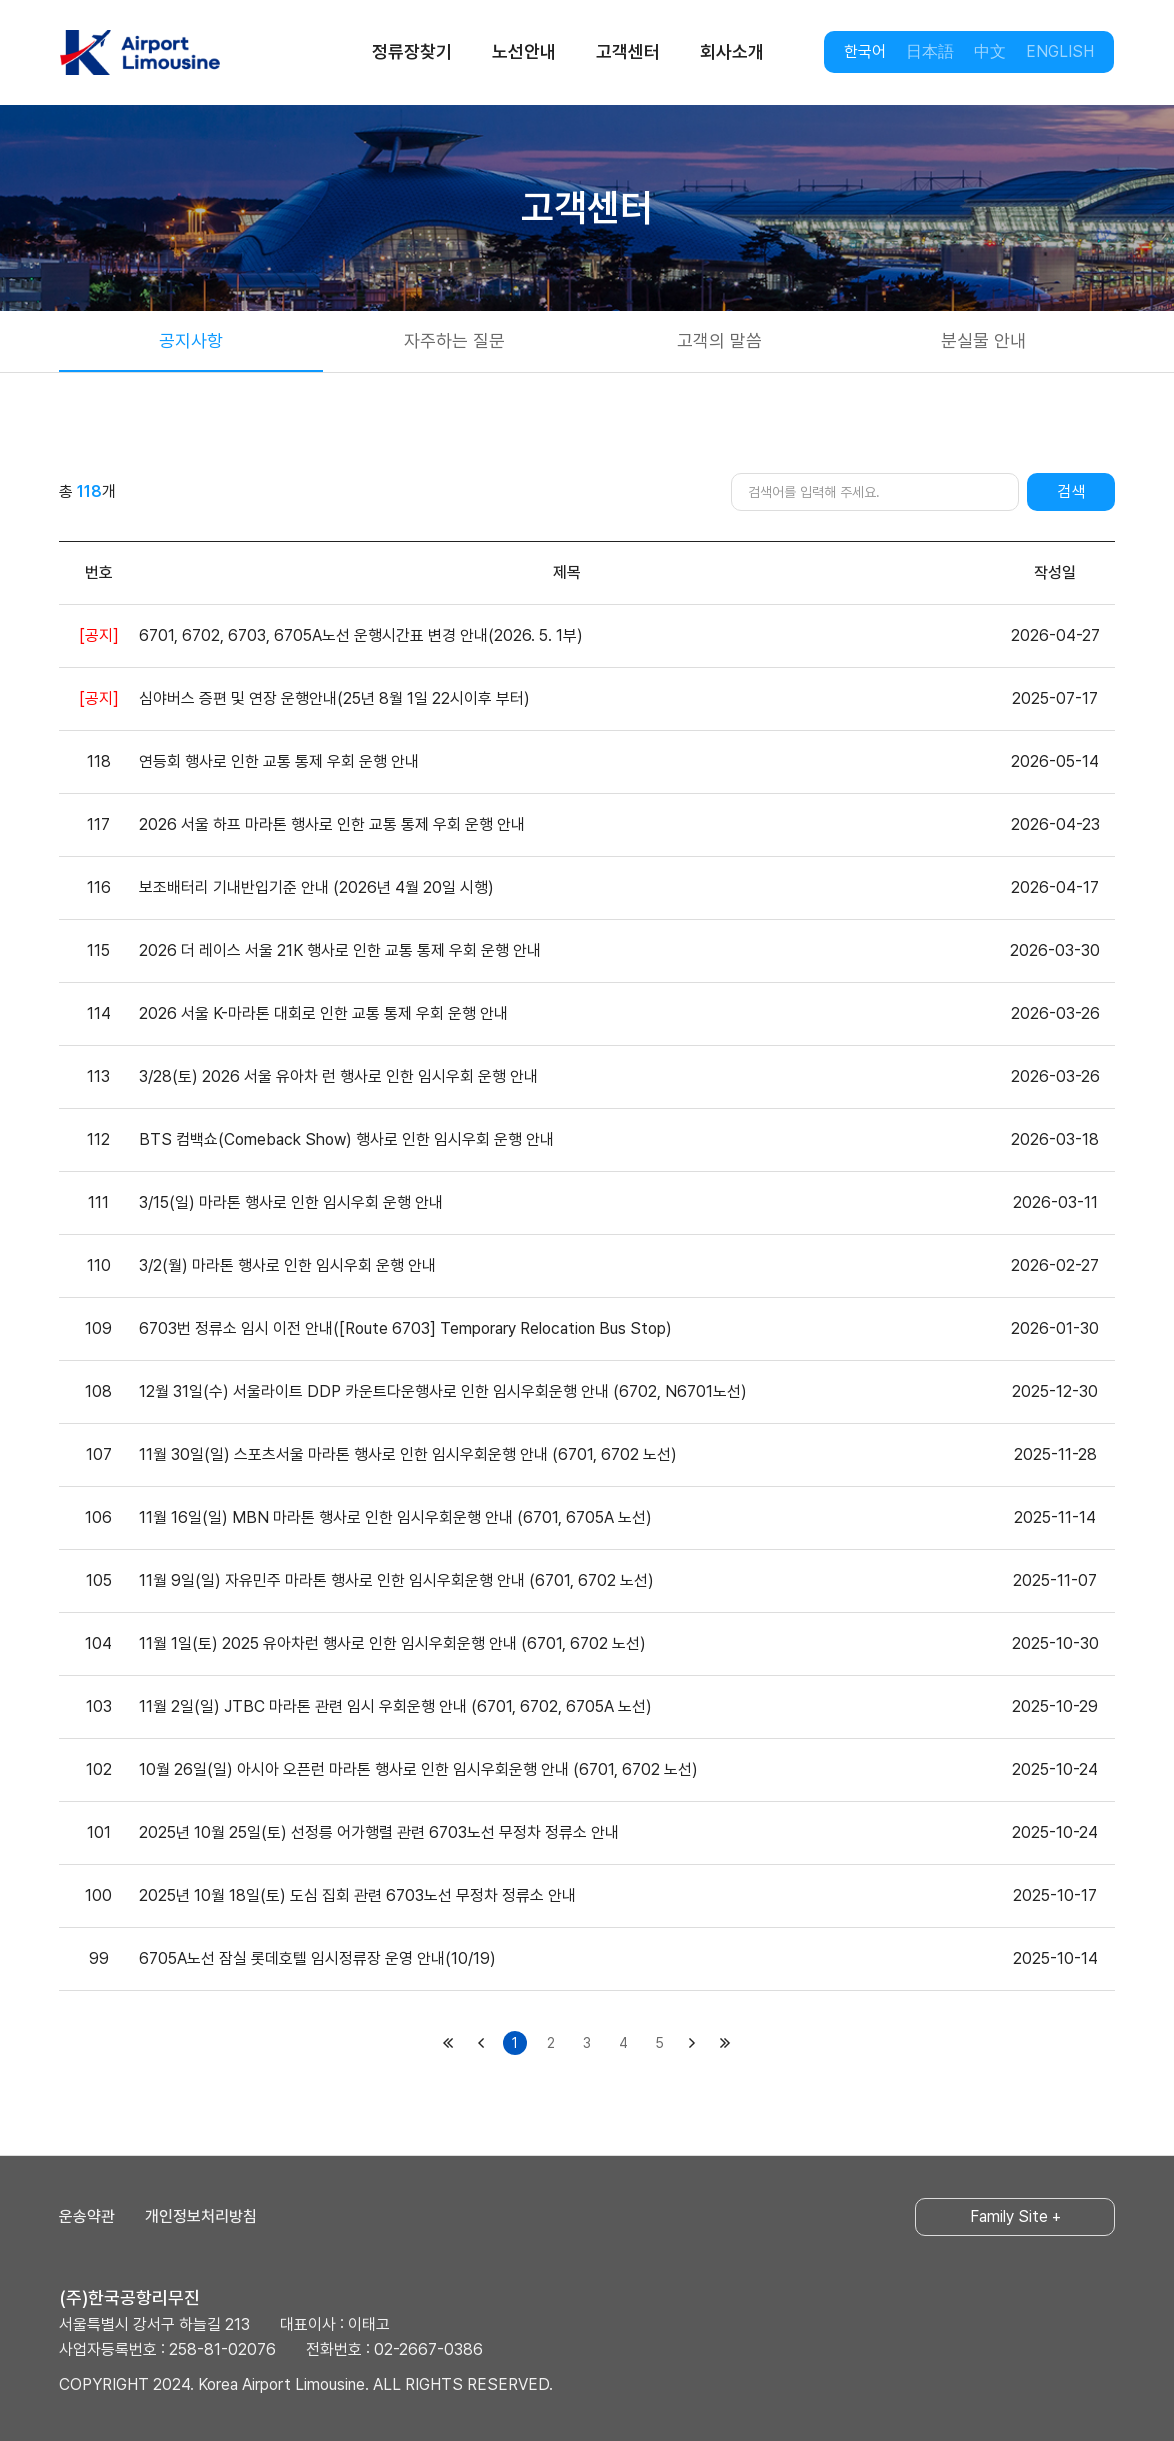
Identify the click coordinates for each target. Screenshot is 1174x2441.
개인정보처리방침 (201, 2216)
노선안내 (524, 51)
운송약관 (87, 2216)
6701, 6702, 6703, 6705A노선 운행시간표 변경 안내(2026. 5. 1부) (361, 635)
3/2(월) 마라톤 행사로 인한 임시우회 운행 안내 (287, 1265)
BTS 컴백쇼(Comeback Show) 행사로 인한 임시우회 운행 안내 (346, 1139)
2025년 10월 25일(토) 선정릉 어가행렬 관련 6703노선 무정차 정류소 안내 (379, 1832)
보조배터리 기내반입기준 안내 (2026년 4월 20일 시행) (316, 887)
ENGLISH (1060, 51)
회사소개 (732, 51)
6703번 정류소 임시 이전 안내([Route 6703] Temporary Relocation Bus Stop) (405, 1328)
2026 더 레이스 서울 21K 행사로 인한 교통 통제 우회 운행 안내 (340, 950)
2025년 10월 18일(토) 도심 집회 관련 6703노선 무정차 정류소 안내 (357, 1895)
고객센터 (628, 51)
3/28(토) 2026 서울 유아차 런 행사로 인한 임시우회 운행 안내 (338, 1076)
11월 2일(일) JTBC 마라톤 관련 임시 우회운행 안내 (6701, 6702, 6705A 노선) (395, 1706)
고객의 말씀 (719, 340)
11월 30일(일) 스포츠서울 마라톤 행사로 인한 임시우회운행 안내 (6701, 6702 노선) (408, 1454)
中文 (990, 51)
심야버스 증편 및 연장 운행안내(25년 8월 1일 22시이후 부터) (334, 698)
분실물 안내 (983, 340)
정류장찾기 (412, 51)
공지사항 (191, 340)
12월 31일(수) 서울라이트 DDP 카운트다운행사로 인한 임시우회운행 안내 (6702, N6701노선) (443, 1391)
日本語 (930, 51)
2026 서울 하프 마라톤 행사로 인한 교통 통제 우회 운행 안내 (332, 824)
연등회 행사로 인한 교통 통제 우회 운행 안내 (279, 761)
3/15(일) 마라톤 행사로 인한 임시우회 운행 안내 (291, 1202)
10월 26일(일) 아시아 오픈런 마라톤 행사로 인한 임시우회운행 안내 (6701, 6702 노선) (418, 1769)
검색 (1071, 491)
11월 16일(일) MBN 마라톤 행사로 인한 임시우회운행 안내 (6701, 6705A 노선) (395, 1517)
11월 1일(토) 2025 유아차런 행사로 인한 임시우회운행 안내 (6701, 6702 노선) (392, 1643)
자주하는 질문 (454, 340)
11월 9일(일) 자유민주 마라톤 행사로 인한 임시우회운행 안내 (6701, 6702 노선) (396, 1580)
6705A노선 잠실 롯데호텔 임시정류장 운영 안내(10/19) (317, 1958)
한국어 (865, 51)
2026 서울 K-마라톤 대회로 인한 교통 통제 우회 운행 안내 (323, 1013)
